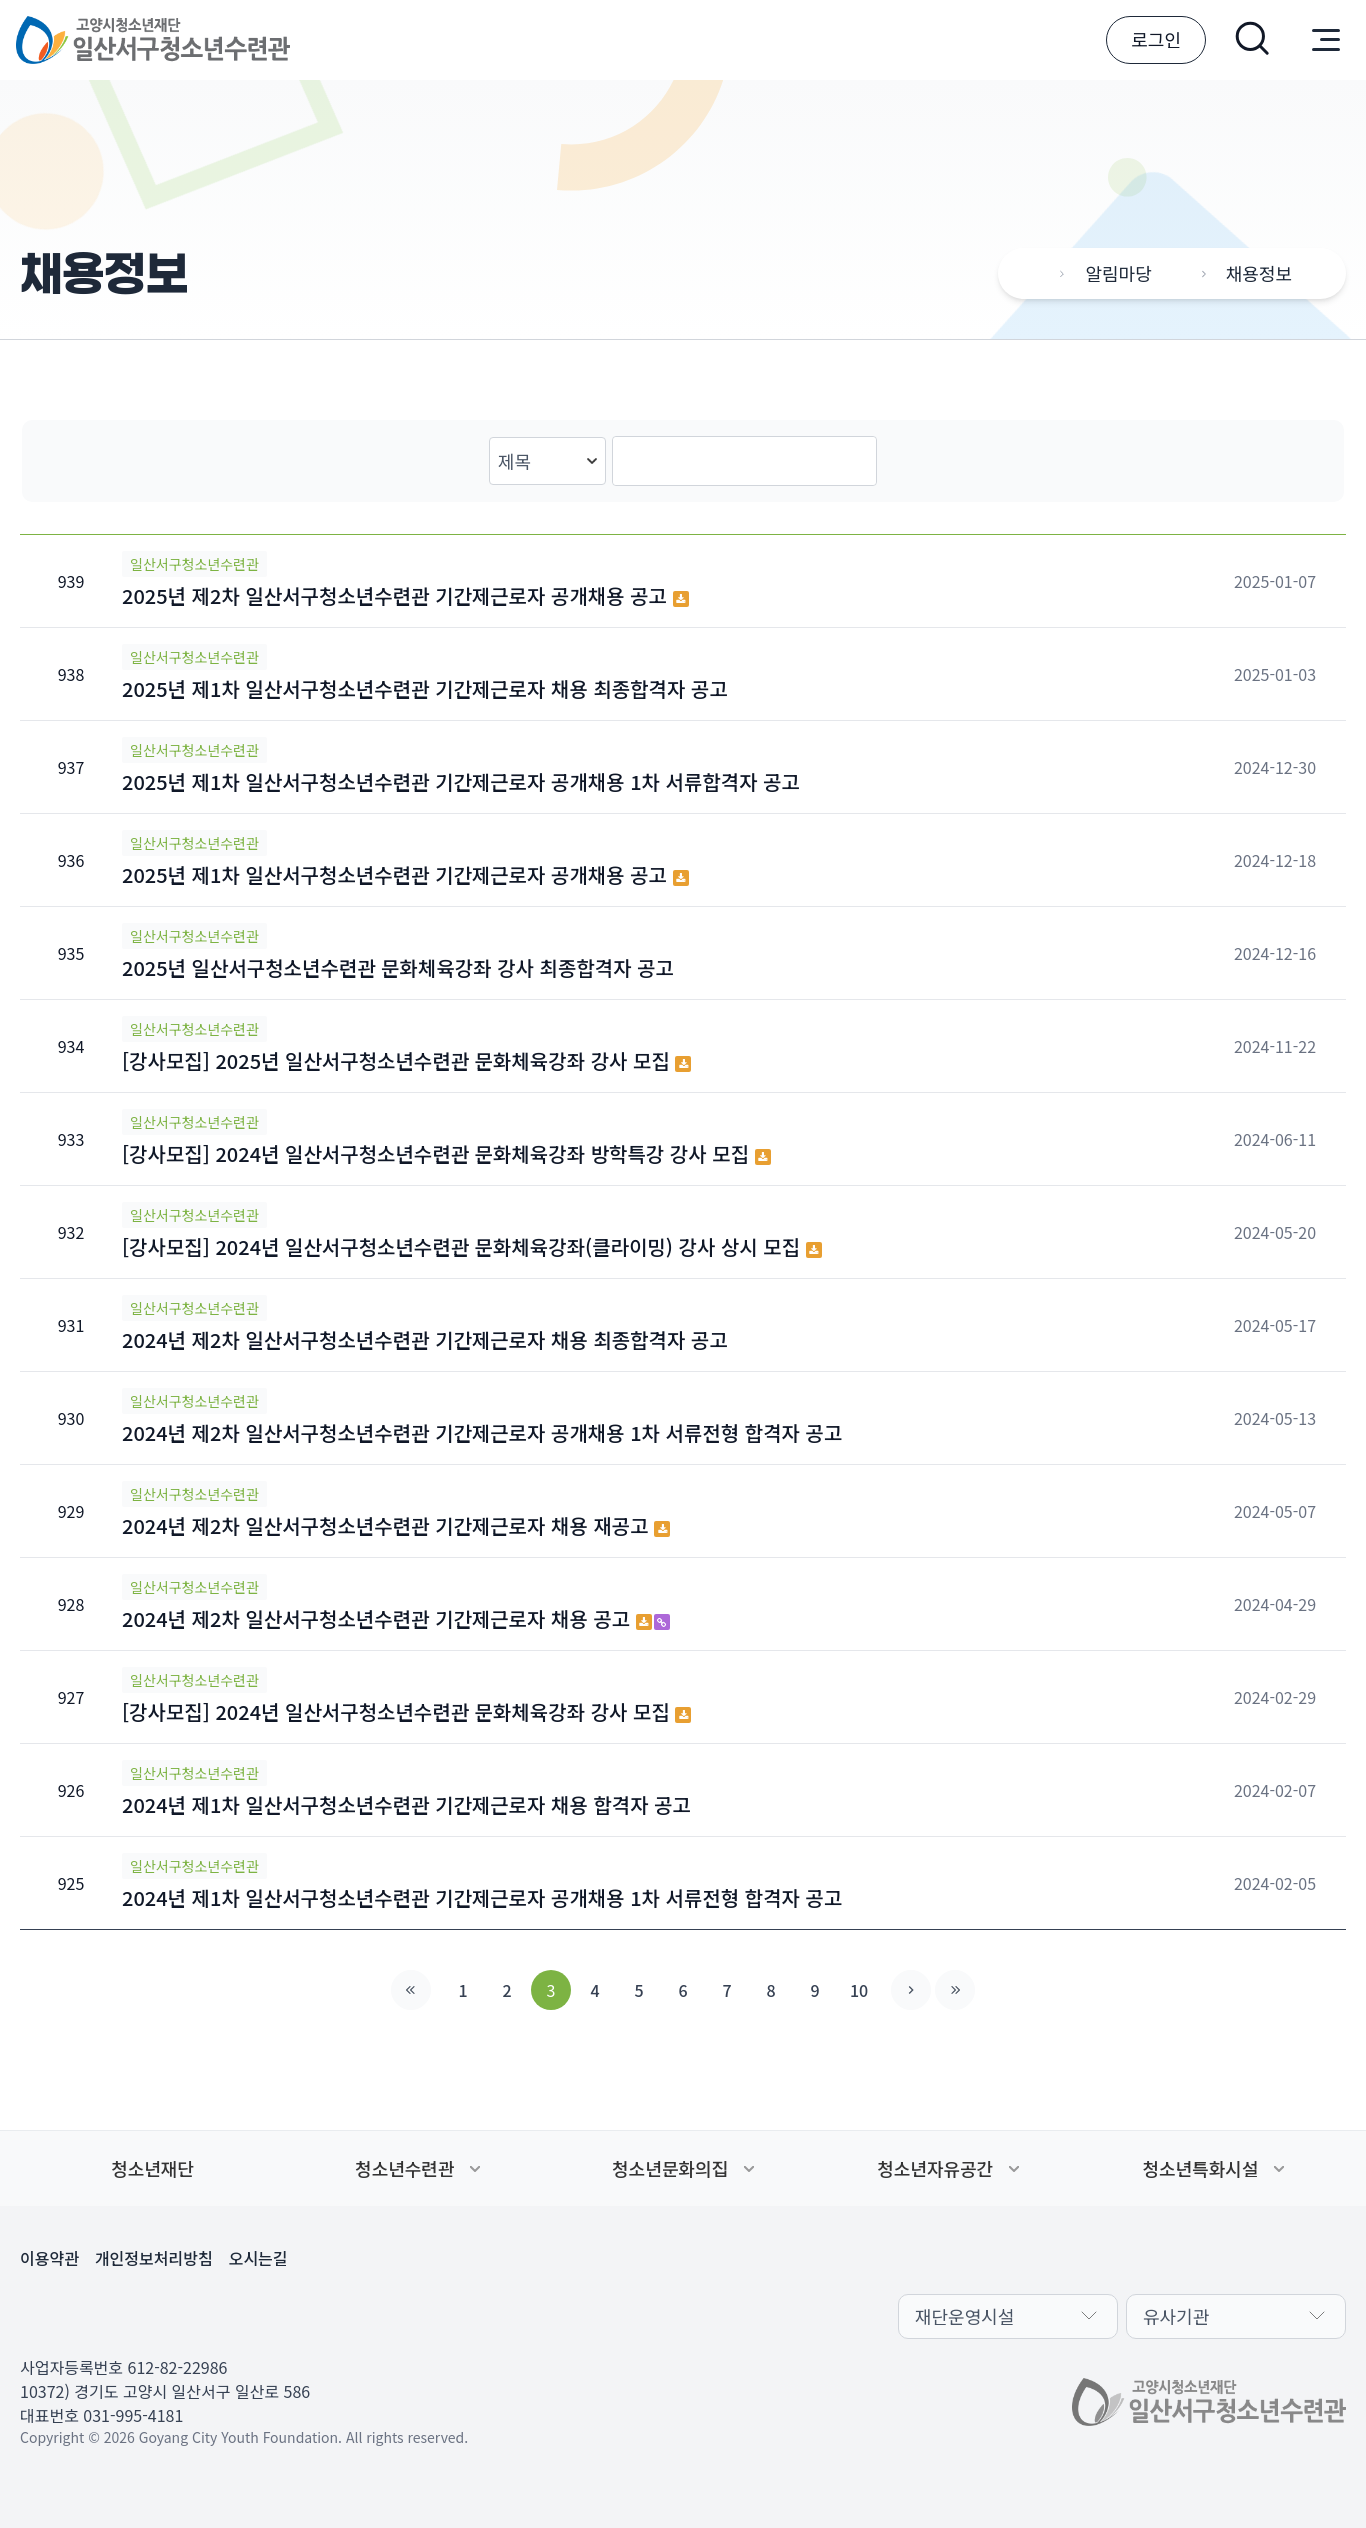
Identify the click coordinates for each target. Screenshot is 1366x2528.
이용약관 (49, 2258)
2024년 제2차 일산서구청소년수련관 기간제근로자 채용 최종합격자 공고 (425, 1339)
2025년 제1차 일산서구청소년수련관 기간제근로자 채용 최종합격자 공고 (425, 688)
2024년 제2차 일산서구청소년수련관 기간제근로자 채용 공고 (396, 1618)
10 (859, 1990)
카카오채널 (88, 2314)
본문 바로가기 (0, 0)
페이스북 (40, 2314)
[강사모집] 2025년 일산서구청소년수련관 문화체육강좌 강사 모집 (406, 1060)
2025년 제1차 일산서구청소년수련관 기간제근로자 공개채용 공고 (405, 874)
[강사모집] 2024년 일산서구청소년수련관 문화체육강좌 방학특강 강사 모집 (446, 1153)
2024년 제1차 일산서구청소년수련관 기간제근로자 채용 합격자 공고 (406, 1804)
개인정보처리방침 (154, 2258)
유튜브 (184, 2314)
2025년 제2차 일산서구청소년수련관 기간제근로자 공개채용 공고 (405, 595)
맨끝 (955, 1990)
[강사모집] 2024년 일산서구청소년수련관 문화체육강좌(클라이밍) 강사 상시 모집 (472, 1246)
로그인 (1156, 39)
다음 (911, 1990)
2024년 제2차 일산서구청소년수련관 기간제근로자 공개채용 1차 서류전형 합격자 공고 (482, 1432)
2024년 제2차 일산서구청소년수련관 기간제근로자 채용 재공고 (396, 1525)
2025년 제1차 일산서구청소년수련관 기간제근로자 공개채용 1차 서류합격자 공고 (461, 781)
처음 (411, 1990)
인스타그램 (136, 2314)
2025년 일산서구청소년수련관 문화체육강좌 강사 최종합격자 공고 (398, 967)
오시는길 (258, 2258)
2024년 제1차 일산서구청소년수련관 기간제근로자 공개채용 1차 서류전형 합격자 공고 (482, 1897)
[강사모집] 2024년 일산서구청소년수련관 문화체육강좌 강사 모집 (406, 1711)
